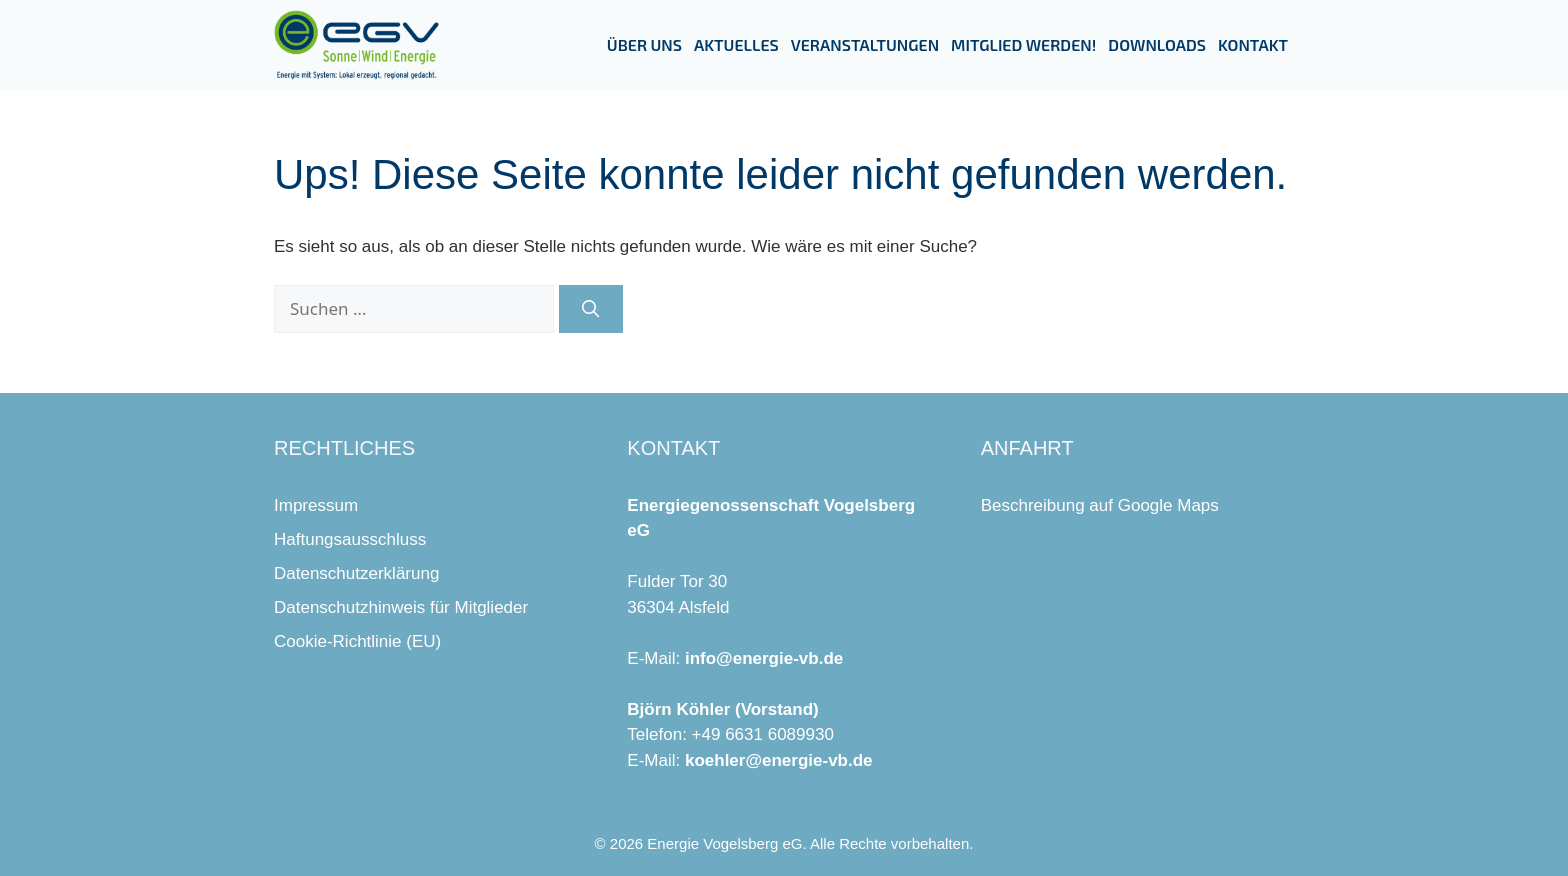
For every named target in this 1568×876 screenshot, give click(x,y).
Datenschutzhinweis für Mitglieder (401, 607)
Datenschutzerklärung (356, 573)
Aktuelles (736, 44)
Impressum (316, 505)
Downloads (1157, 44)
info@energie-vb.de (764, 658)
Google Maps (1168, 505)
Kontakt (1253, 44)
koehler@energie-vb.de (779, 760)
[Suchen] (591, 309)
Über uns (644, 44)
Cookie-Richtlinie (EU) (357, 641)
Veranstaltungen (865, 44)
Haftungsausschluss (350, 539)
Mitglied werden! (1023, 44)
